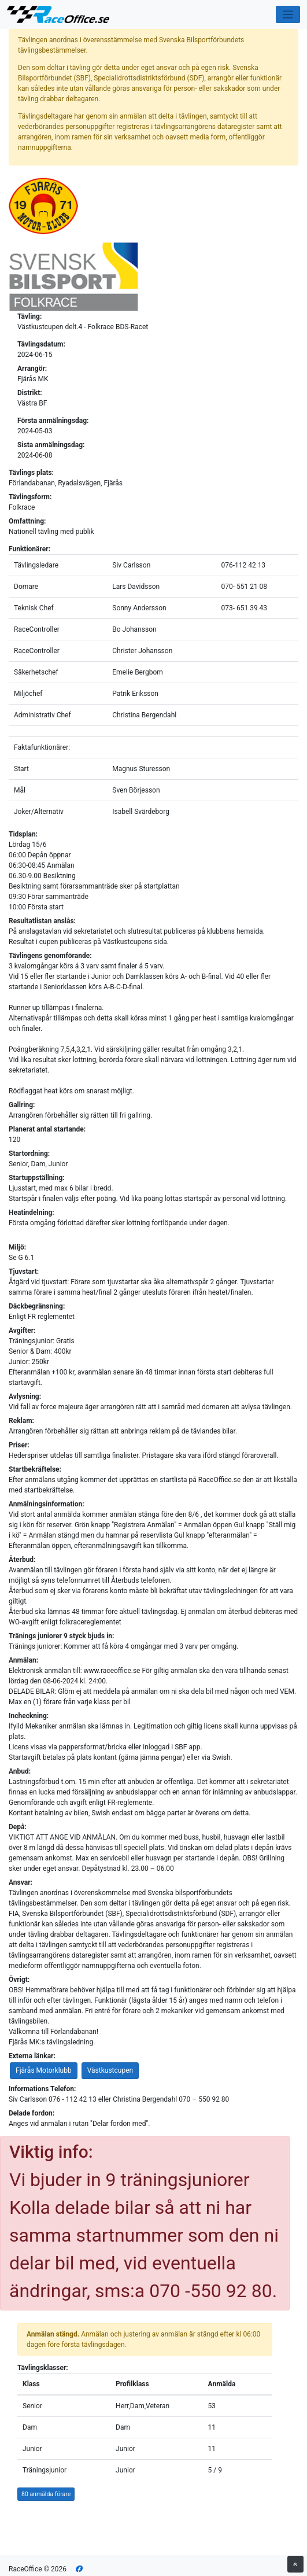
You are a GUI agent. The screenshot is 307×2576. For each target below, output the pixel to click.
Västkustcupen (110, 2070)
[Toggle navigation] (288, 15)
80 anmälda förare (46, 2494)
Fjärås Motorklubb (44, 2070)
